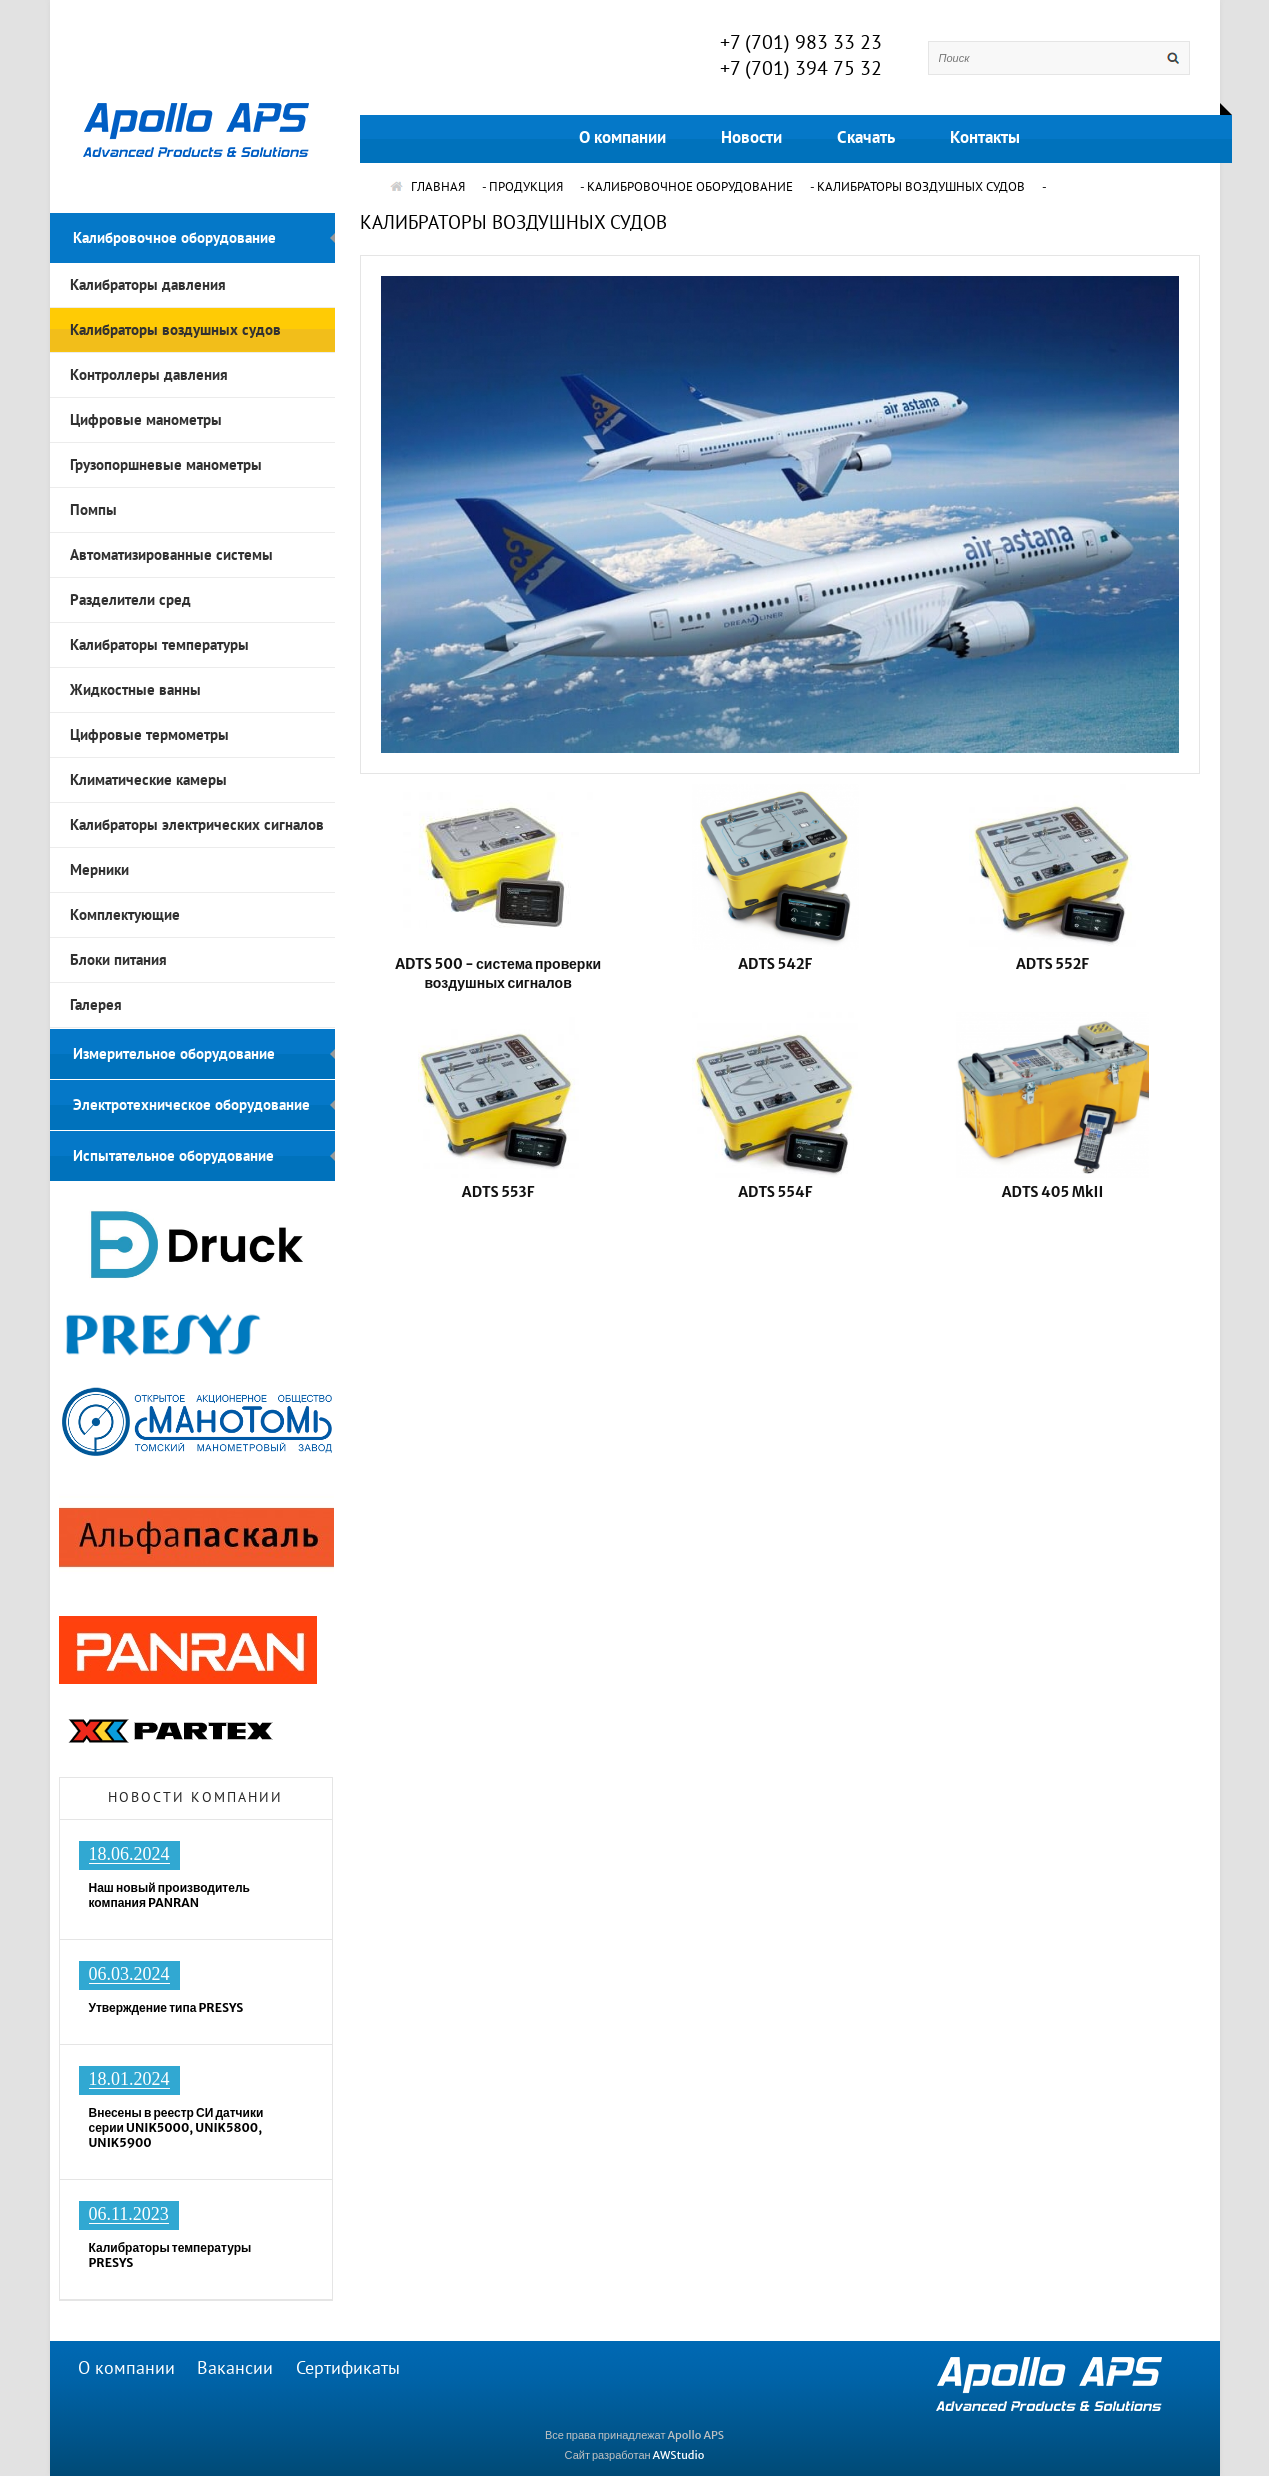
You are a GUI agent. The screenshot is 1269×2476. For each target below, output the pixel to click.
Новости (751, 138)
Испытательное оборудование (173, 1156)
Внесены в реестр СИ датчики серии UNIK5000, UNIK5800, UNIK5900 (176, 2127)
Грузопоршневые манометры (166, 465)
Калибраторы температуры (159, 645)
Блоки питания (118, 960)
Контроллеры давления (149, 375)
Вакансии (235, 2368)
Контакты (985, 138)
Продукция (526, 187)
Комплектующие (125, 915)
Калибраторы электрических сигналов (197, 825)
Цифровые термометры (149, 735)
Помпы (93, 510)
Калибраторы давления (148, 285)
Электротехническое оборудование (191, 1105)
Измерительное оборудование (174, 1054)
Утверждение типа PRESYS (166, 2007)
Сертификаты (348, 2368)
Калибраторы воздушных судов (175, 330)
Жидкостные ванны (135, 690)
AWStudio (679, 2455)
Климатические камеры (148, 780)
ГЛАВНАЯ (427, 187)
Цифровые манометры (146, 420)
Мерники (99, 870)
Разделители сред (130, 600)
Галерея (96, 1005)
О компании (622, 138)
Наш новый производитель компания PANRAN (169, 1895)
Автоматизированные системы (171, 555)
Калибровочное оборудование (174, 238)
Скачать (866, 138)
